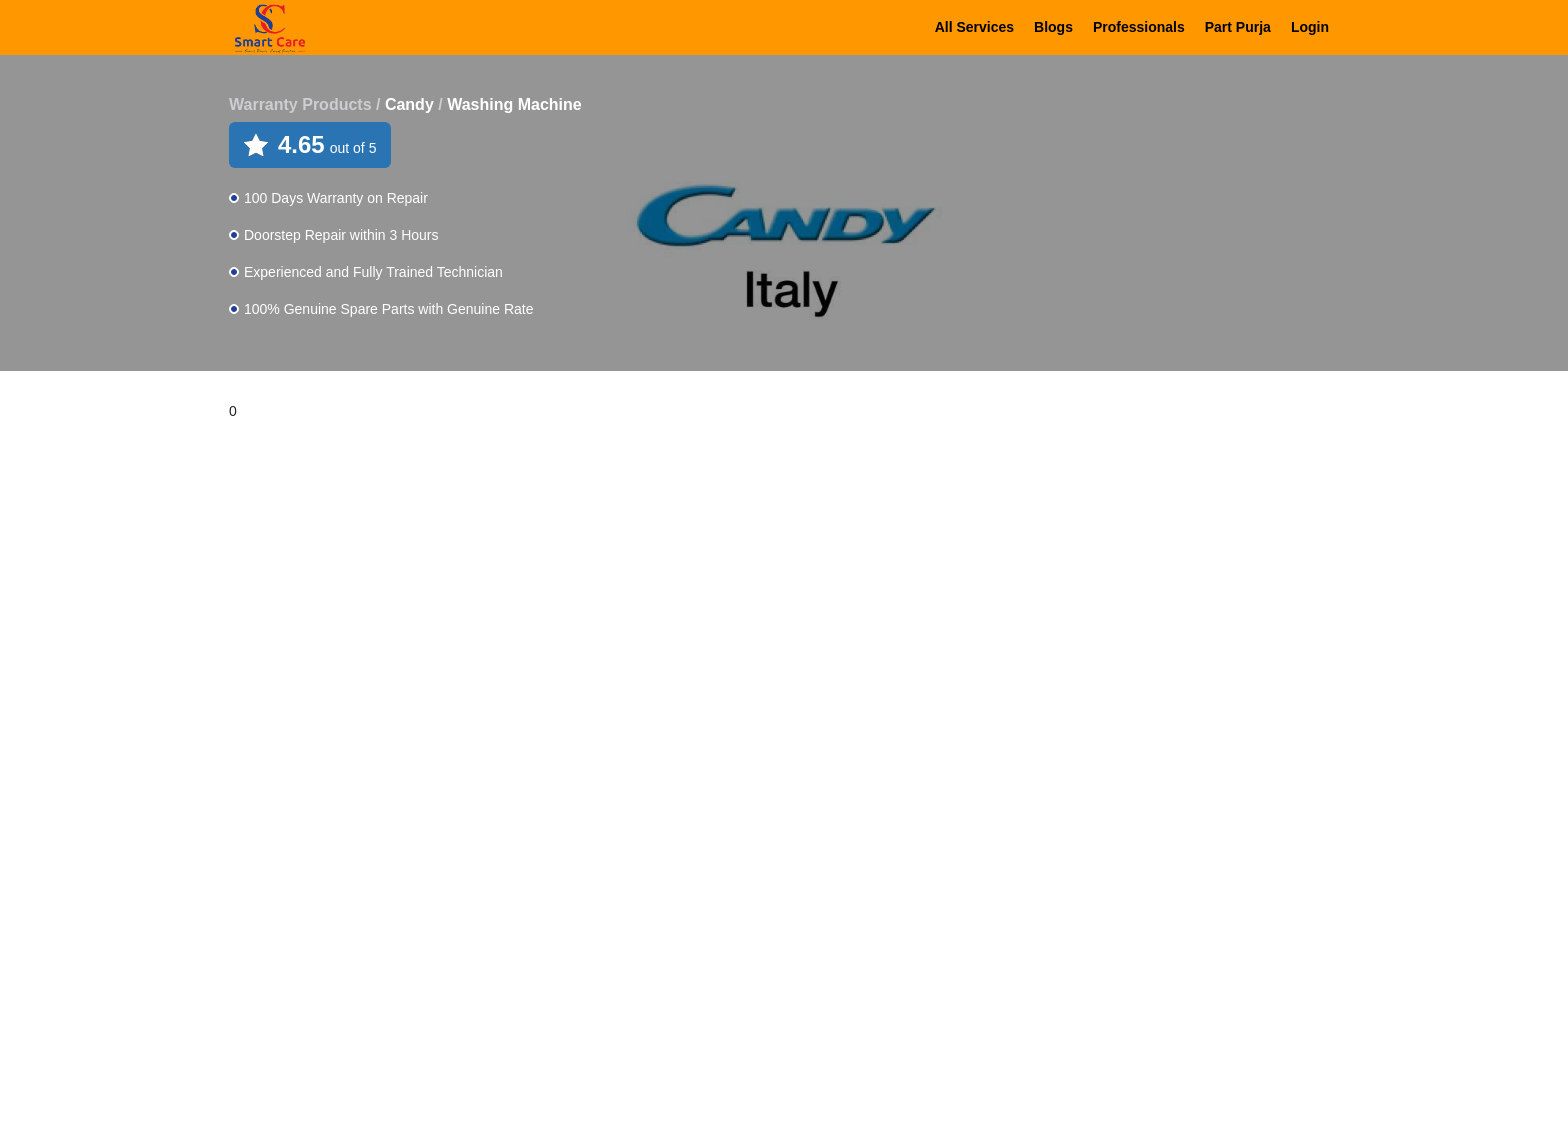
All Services (974, 27)
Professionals (1139, 27)
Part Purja (1238, 27)
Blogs (1053, 27)
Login (1310, 27)
